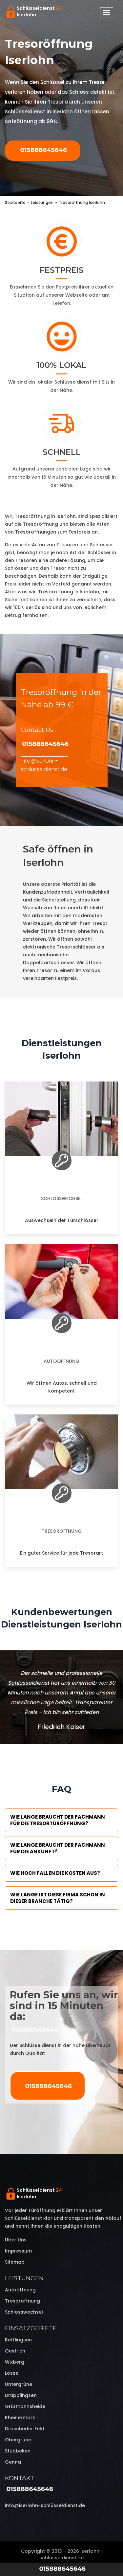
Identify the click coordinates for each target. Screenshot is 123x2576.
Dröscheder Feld (24, 2428)
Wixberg (14, 2362)
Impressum (18, 2251)
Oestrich (15, 2351)
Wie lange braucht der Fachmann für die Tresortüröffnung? (57, 1820)
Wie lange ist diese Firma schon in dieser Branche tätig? (57, 1898)
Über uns (16, 2240)
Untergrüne (18, 2384)
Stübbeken (18, 2451)
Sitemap (15, 2262)
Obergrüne (18, 2439)
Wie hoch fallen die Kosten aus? (55, 1873)
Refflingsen (18, 2340)
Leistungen (24, 2278)
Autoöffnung (61, 1361)
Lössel (12, 2373)
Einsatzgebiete (31, 2328)
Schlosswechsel (61, 1198)
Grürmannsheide (25, 2406)
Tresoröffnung (62, 1531)
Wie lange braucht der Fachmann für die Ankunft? (57, 1848)
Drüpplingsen (21, 2395)
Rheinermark (20, 2417)
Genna (13, 2462)
